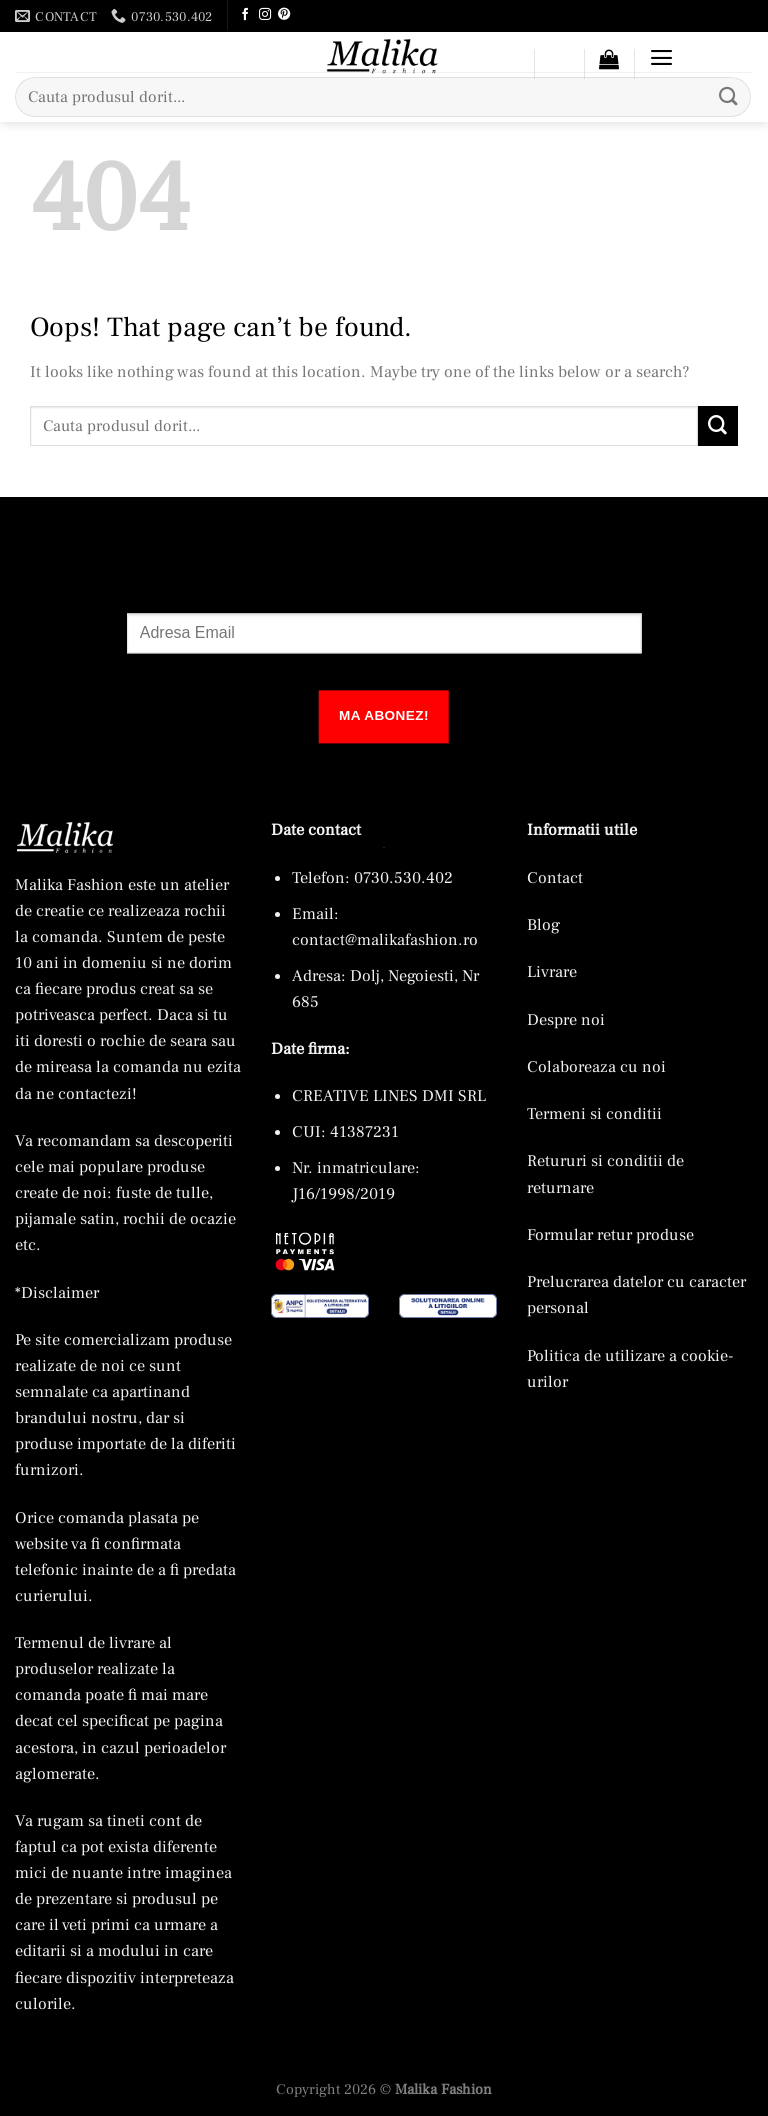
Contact (555, 876)
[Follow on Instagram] (264, 15)
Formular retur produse (610, 1233)
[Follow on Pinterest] (283, 15)
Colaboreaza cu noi (596, 1066)
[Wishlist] (559, 67)
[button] (609, 58)
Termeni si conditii (594, 1113)
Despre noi (566, 1018)
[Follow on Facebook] (244, 15)
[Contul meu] (509, 67)
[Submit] (729, 96)
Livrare (552, 971)
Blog (543, 924)
